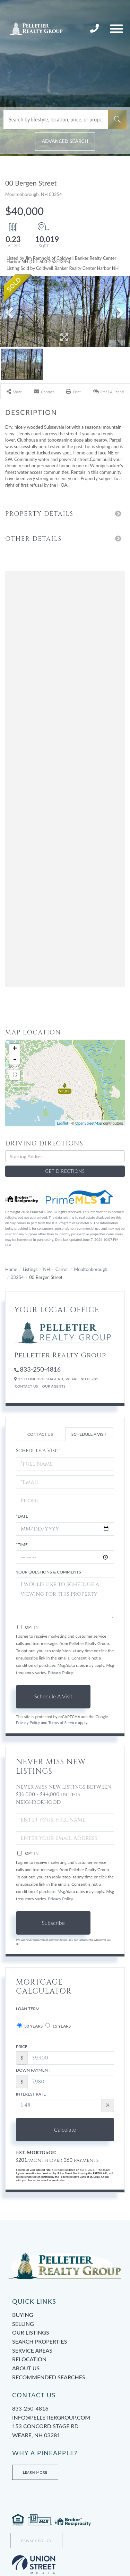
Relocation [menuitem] (29, 2359)
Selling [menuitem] (23, 2323)
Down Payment (33, 2070)
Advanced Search (65, 141)
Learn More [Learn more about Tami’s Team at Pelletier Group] (35, 2472)
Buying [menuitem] (22, 2314)
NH (46, 1269)
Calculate (65, 2129)
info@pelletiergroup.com (51, 2417)
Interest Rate (31, 2094)
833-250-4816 (95, 29)
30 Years (30, 2026)
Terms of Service (62, 1722)
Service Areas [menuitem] (32, 2350)
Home (11, 1269)
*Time (22, 1544)
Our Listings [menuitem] (30, 2332)
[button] (117, 119)
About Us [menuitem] (26, 2368)
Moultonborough (90, 1269)
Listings (30, 1269)
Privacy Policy (60, 1672)
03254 (17, 1277)
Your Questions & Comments (48, 1572)
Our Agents (54, 1386)
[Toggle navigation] (116, 28)
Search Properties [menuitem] (39, 2341)
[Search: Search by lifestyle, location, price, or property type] (55, 119)
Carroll (62, 1269)
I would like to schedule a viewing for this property (65, 1597)
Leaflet (62, 1123)
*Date (22, 1516)
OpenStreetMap (88, 1123)
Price (21, 2046)
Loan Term (28, 2008)
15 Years (58, 2026)
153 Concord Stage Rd (65, 2431)
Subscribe (53, 1922)
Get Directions (65, 1171)
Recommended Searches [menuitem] (48, 2377)
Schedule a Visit (89, 1434)
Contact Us (26, 1386)
